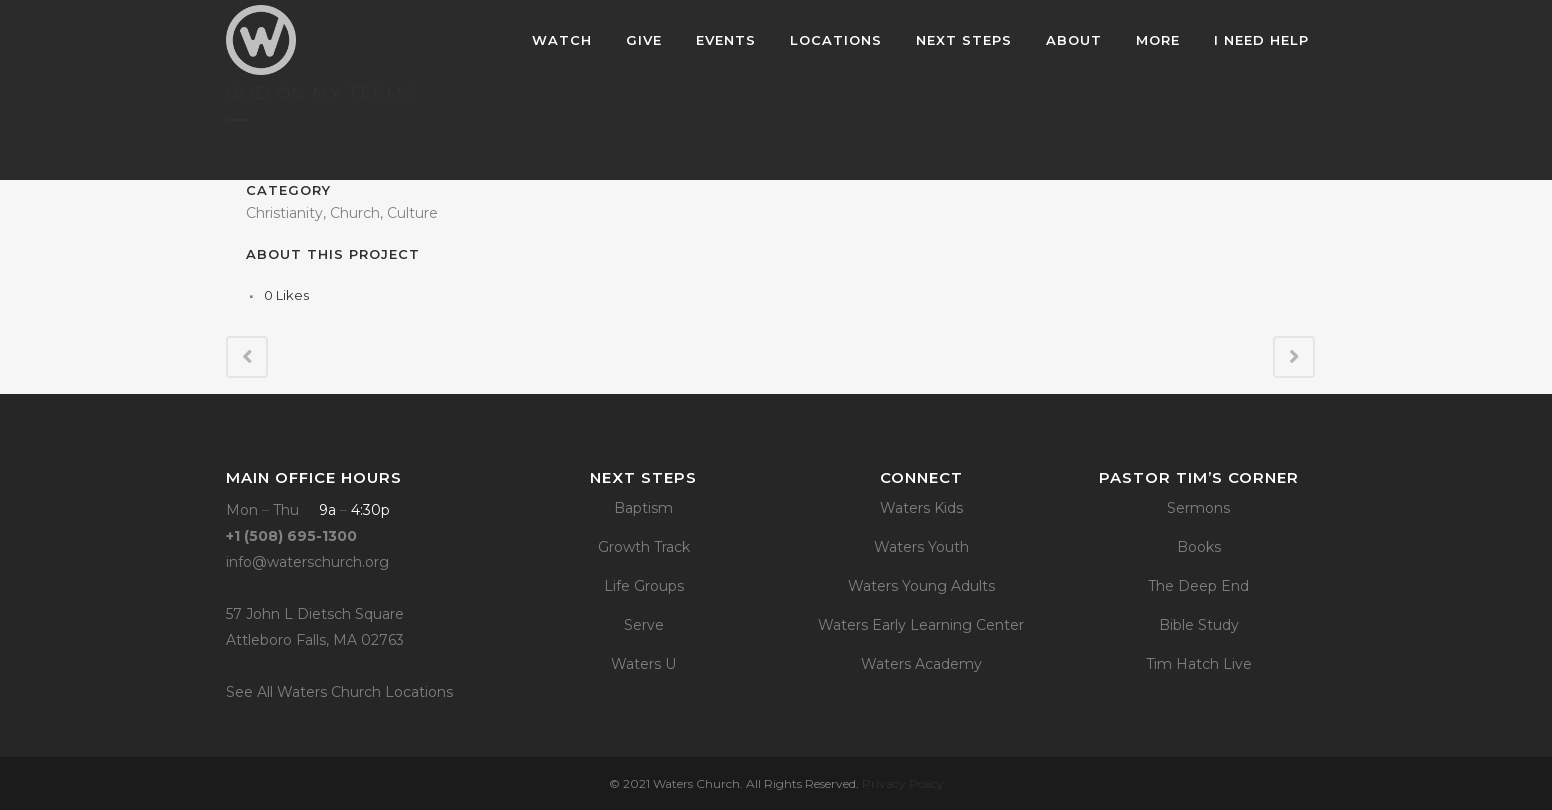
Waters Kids (921, 508)
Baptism (643, 508)
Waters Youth (921, 547)
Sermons (1198, 508)
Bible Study (1199, 625)
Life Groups (644, 586)
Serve (644, 625)
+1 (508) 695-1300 (291, 536)
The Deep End (1198, 586)
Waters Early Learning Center (921, 625)
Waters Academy (921, 664)
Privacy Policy (903, 783)
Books (1199, 547)
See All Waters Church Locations (339, 692)
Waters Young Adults (921, 586)
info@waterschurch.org (307, 562)
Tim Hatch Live (1199, 664)
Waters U (643, 664)
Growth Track (644, 547)
